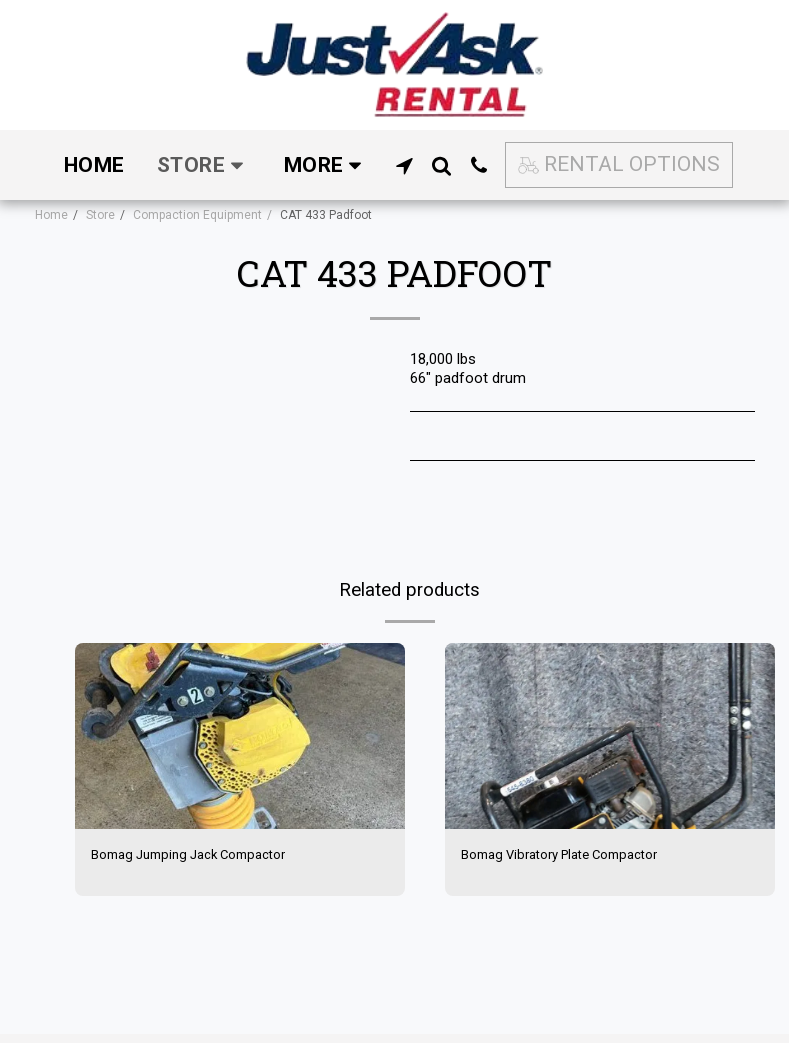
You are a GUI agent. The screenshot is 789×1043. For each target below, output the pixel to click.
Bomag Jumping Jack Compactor (201, 856)
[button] (404, 165)
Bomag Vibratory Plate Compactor (574, 856)
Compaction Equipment (197, 215)
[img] (240, 736)
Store (100, 215)
